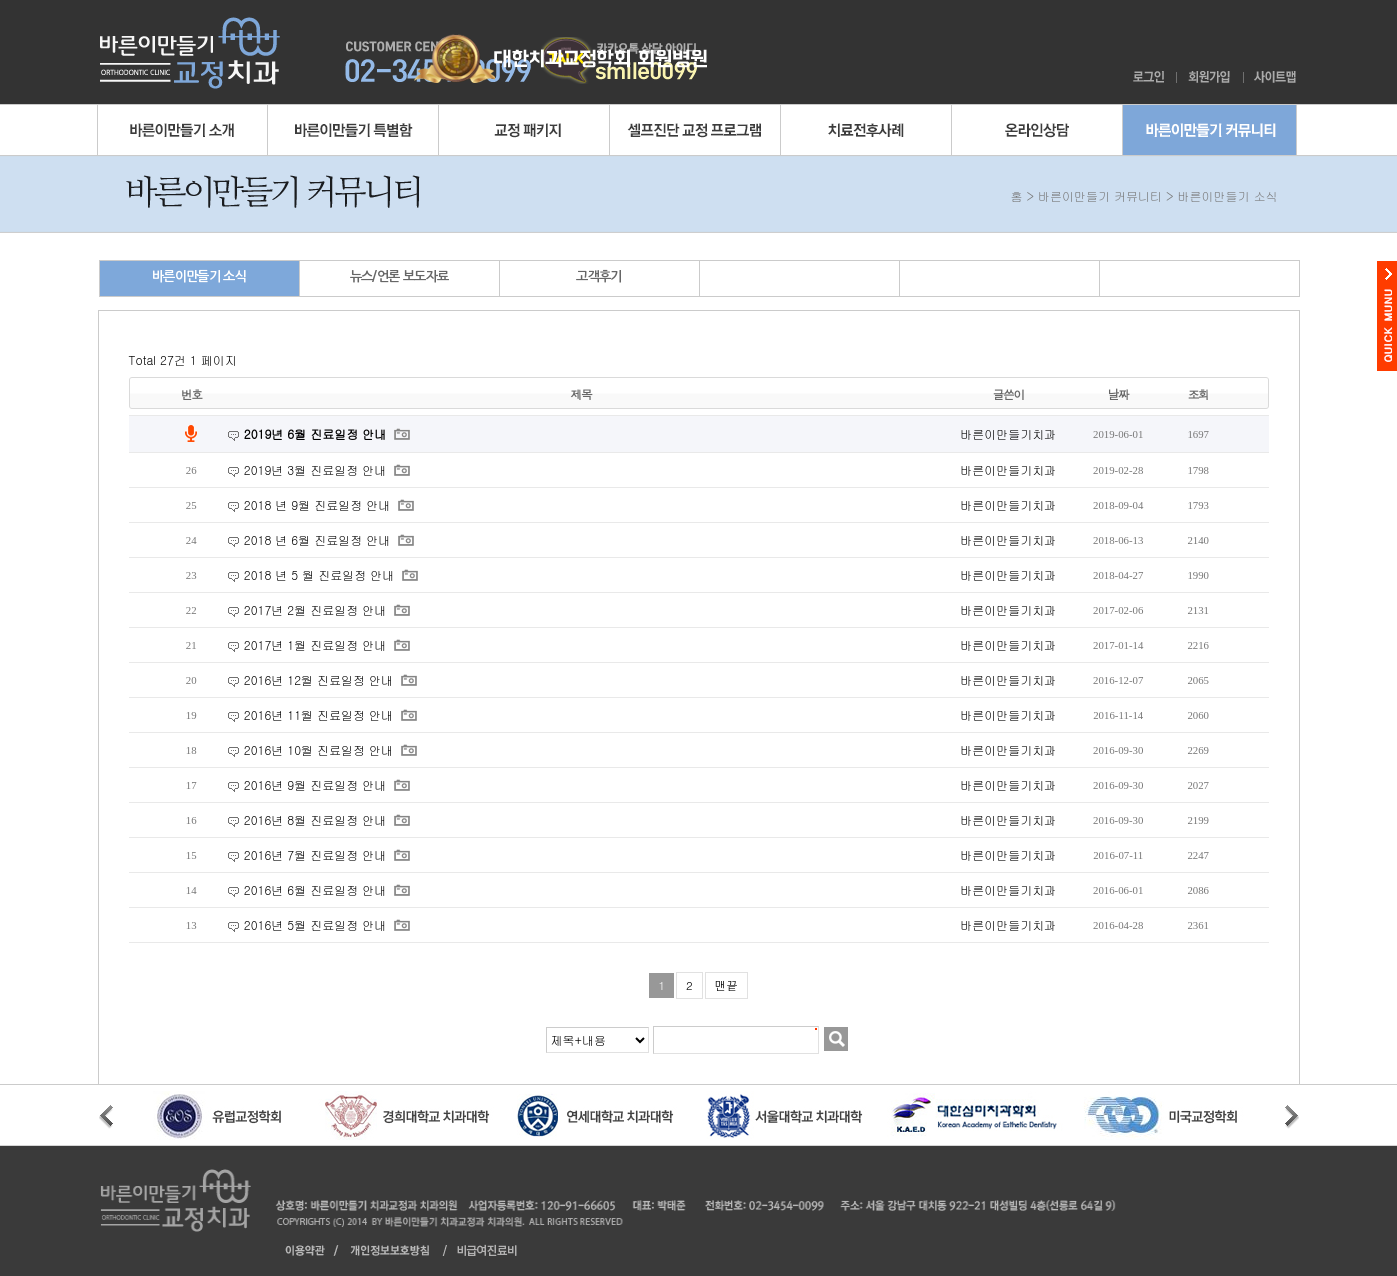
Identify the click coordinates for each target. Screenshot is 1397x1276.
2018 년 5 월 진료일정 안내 (321, 574)
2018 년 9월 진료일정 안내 (319, 504)
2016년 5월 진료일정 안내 (317, 924)
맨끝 (726, 985)
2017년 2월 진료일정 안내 (317, 609)
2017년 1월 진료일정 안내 (317, 644)
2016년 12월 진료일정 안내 (320, 679)
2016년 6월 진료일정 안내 (317, 889)
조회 (1198, 394)
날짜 (1118, 394)
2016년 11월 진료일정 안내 (320, 714)
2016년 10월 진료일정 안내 (320, 749)
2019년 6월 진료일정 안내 (317, 433)
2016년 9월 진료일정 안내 (317, 784)
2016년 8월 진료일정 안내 (317, 819)
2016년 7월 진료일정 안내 (317, 854)
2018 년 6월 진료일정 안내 (319, 539)
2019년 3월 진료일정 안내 (317, 469)
